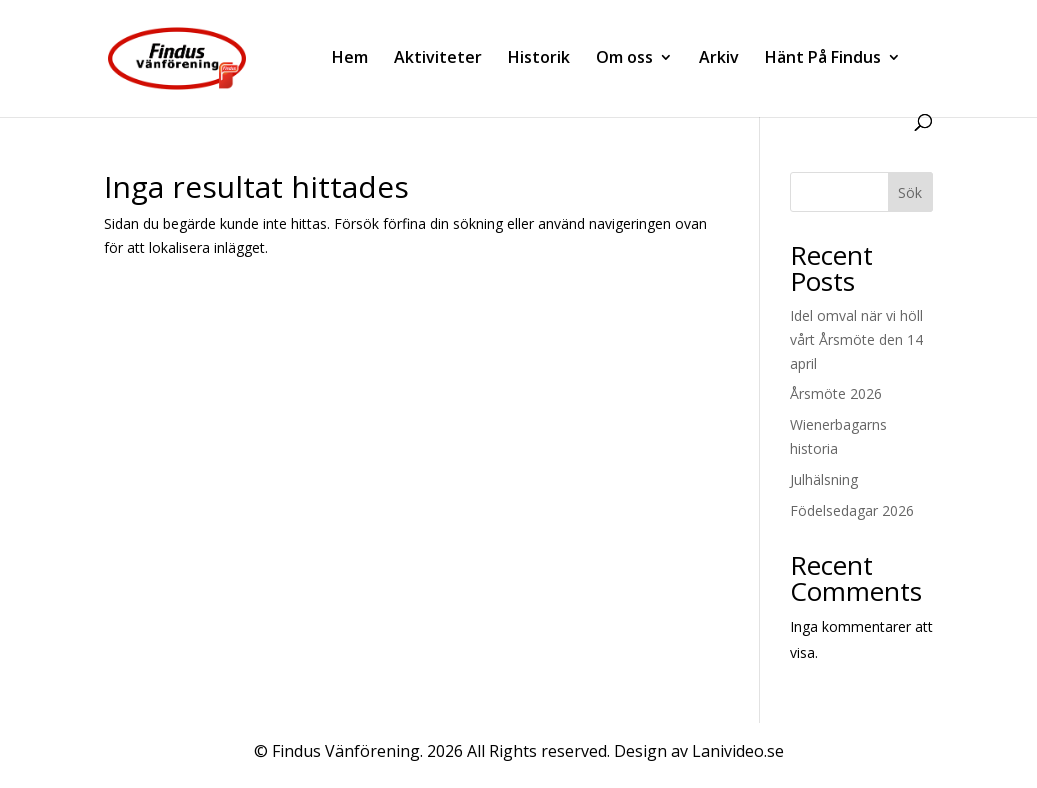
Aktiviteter (438, 59)
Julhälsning (824, 479)
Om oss (624, 59)
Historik (539, 59)
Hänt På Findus (823, 59)
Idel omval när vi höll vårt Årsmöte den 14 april (856, 339)
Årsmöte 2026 (836, 393)
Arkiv (719, 59)
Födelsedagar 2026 (852, 510)
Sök (910, 192)
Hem (350, 59)
